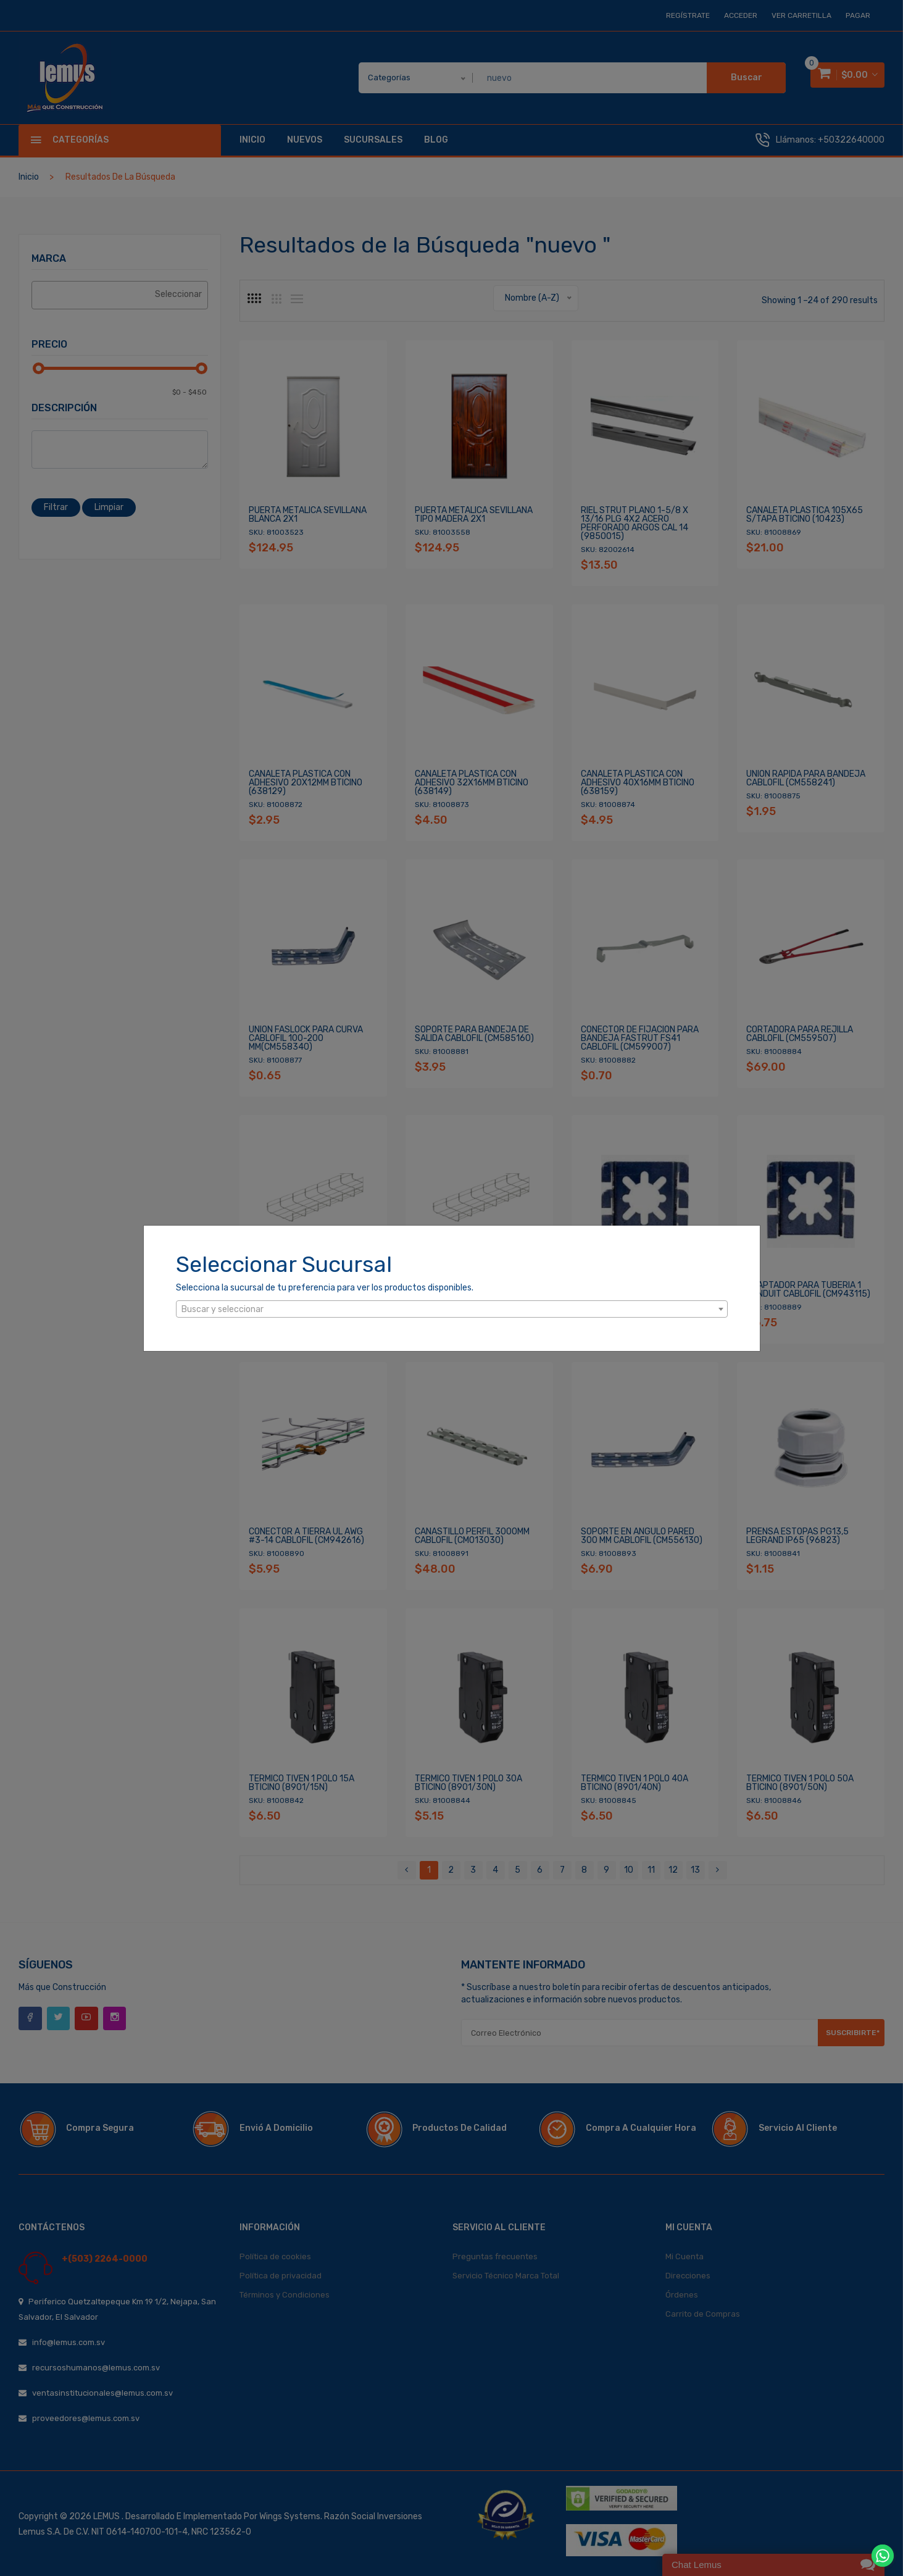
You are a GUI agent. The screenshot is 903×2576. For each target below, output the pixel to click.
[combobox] (452, 1309)
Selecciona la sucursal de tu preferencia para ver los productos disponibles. (324, 1287)
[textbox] (452, 1309)
